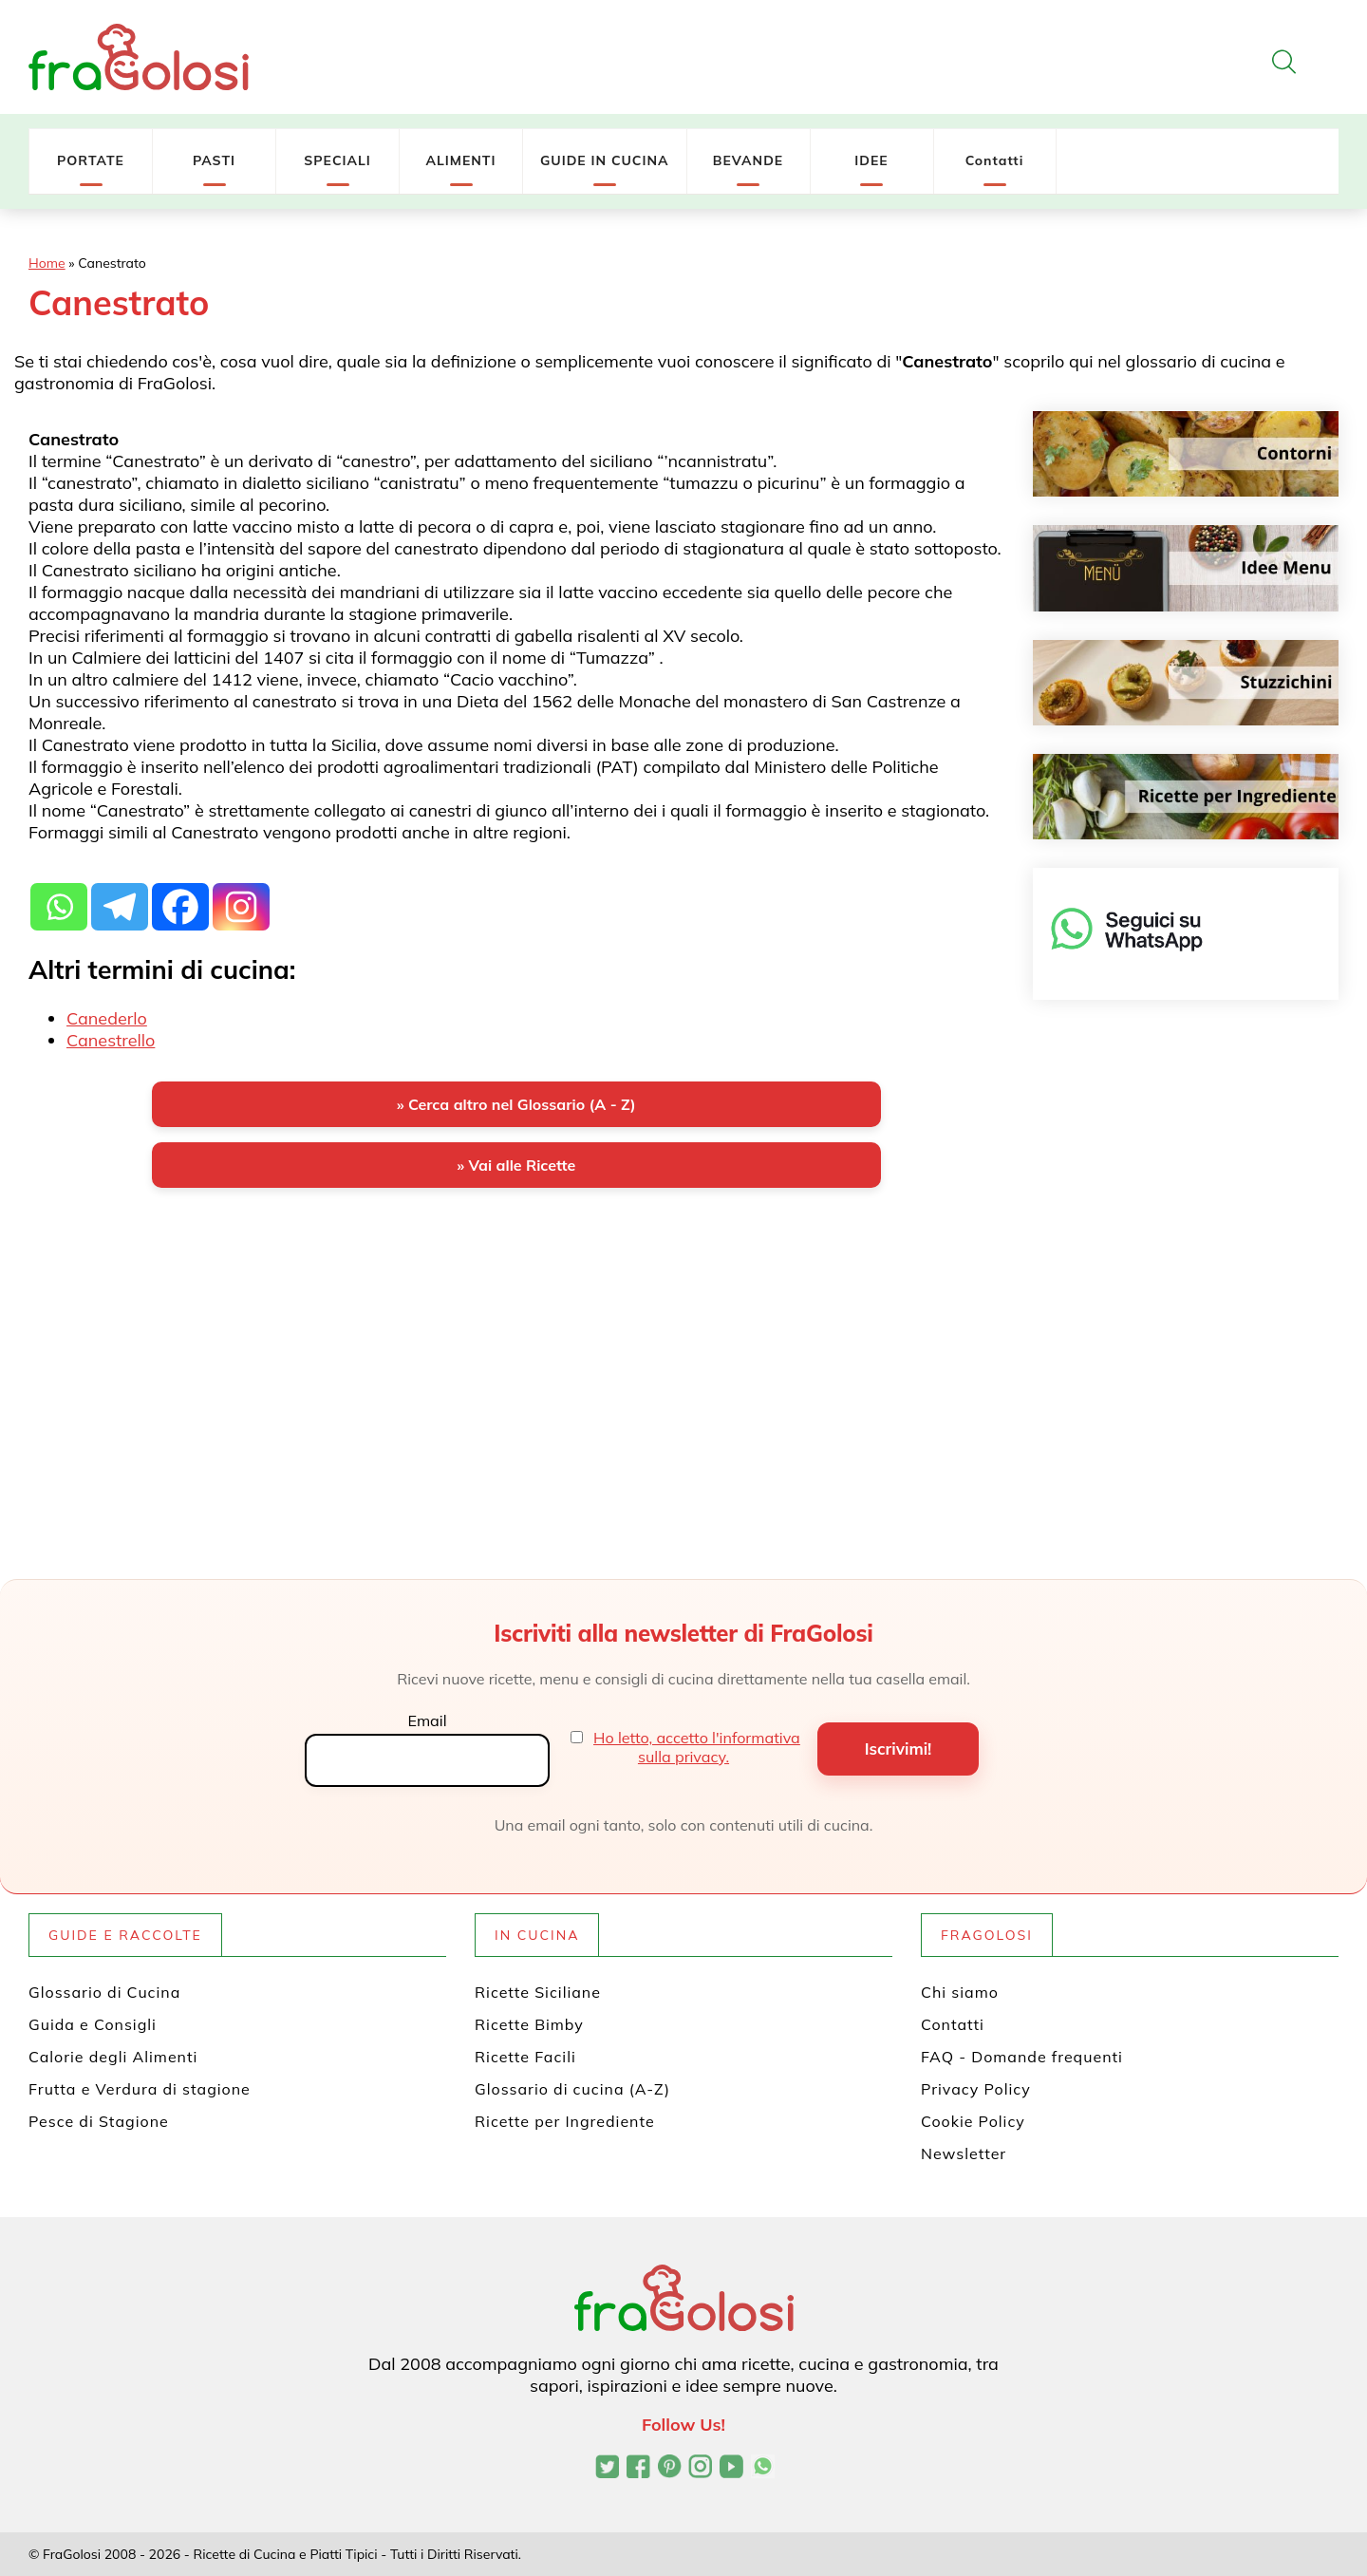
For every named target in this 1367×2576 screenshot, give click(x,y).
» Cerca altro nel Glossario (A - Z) (516, 1104)
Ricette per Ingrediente (565, 2121)
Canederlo (106, 1018)
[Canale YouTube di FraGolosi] (731, 2469)
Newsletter (963, 2153)
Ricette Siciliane (538, 1992)
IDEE (871, 160)
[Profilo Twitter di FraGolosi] (607, 2469)
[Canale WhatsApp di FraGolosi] (763, 2469)
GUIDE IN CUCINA (604, 160)
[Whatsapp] (58, 896)
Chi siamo (960, 1992)
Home (47, 263)
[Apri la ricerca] (1284, 61)
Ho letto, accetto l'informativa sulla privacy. (696, 1747)
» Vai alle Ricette (516, 1165)
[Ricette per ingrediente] (1186, 796)
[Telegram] (119, 896)
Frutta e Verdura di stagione (139, 2088)
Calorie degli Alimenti (112, 2056)
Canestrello (110, 1040)
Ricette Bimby (529, 2024)
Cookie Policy (973, 2121)
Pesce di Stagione (98, 2121)
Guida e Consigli (92, 2024)
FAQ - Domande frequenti (1022, 2056)
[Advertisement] (516, 1351)
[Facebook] (180, 896)
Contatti (994, 160)
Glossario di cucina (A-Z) (572, 2088)
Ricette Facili (525, 2056)
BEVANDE (748, 160)
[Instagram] (241, 896)
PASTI (214, 160)
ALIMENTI (460, 160)
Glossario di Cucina (104, 1992)
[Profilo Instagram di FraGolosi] (700, 2469)
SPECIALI (337, 160)
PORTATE (90, 160)
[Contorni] (1186, 454)
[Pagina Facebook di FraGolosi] (638, 2469)
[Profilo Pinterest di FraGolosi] (670, 2469)
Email (426, 1720)
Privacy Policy (976, 2088)
